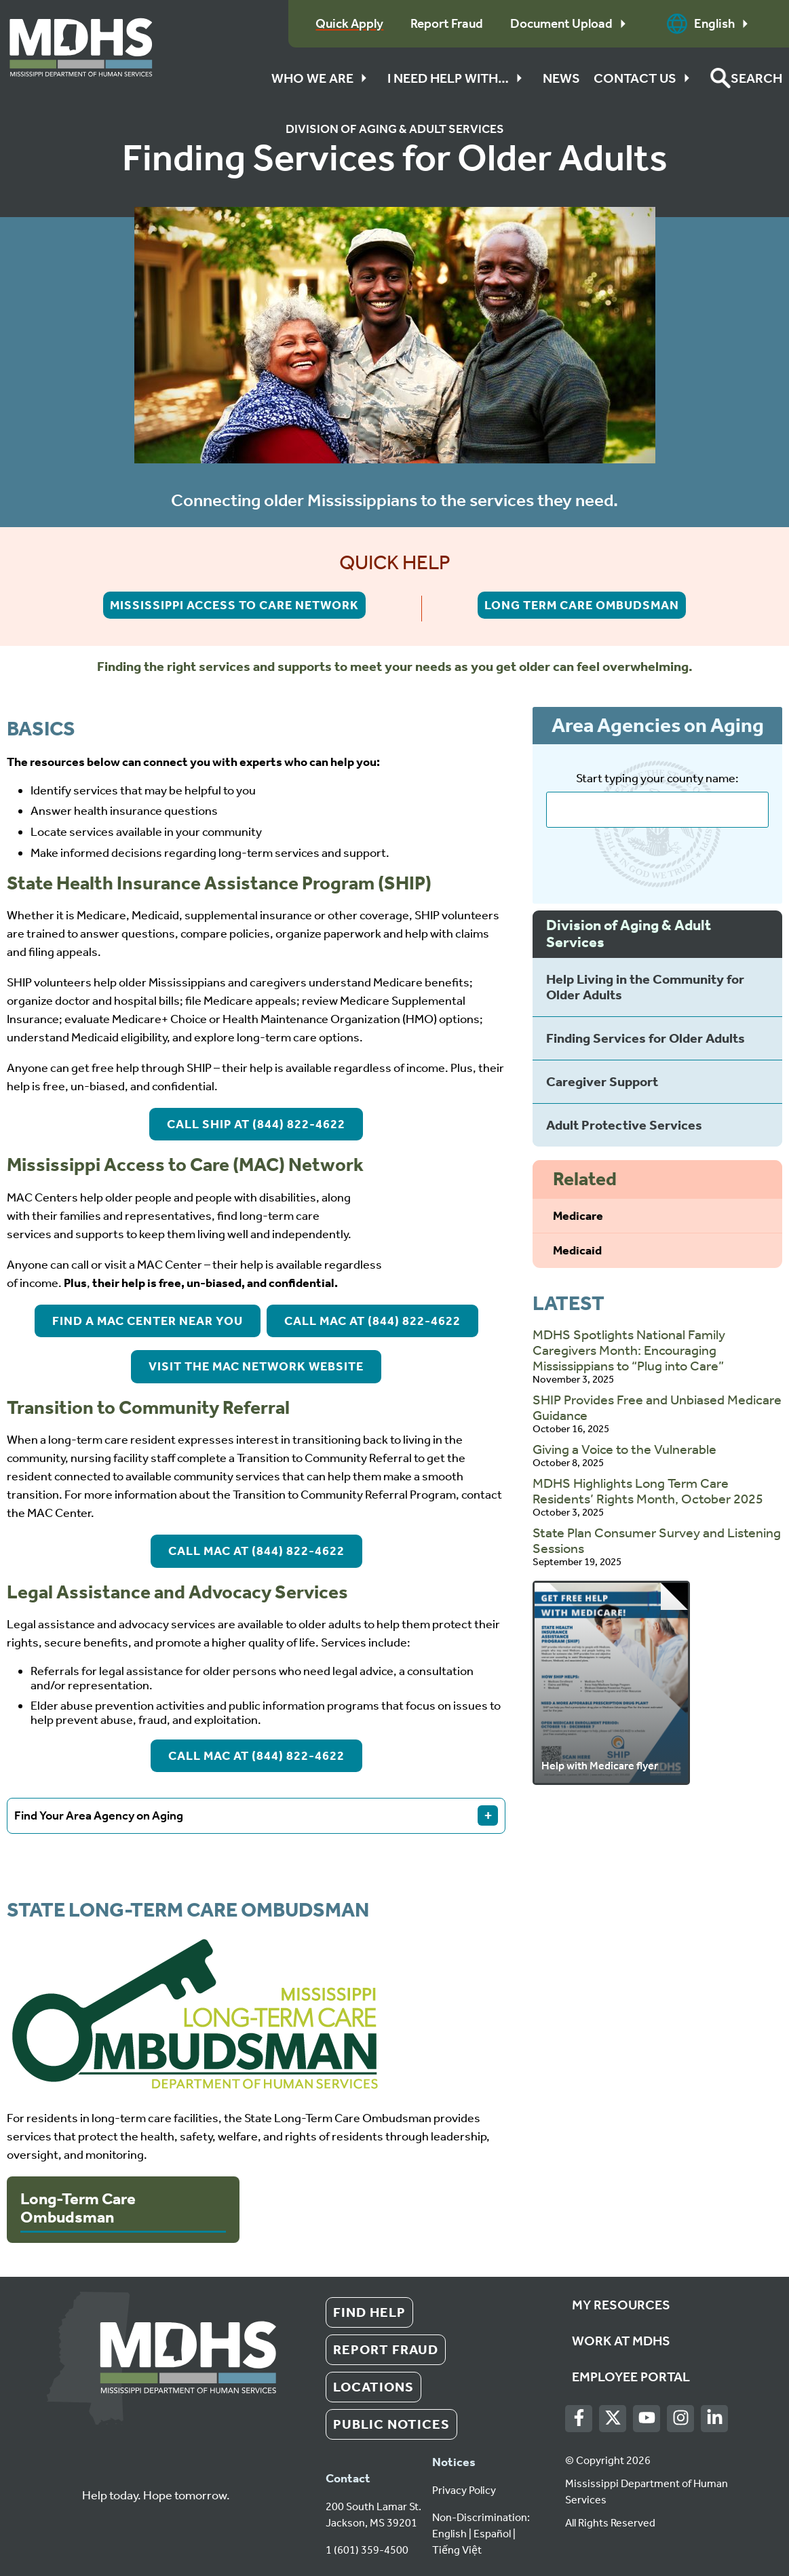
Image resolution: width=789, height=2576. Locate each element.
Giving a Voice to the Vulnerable (624, 1449)
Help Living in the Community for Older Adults (645, 987)
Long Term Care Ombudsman (581, 605)
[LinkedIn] (714, 2418)
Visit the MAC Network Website (256, 1366)
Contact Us (645, 78)
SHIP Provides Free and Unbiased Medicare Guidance (657, 1407)
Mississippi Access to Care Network (234, 605)
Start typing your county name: (657, 778)
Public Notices (391, 2424)
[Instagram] (680, 2418)
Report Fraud (385, 2349)
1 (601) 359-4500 (367, 2549)
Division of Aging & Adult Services (395, 128)
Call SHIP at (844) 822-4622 (256, 1124)
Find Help (369, 2312)
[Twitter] (612, 2418)
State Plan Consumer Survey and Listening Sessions (657, 1540)
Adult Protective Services (624, 1125)
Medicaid (577, 1250)
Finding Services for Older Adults (645, 1038)
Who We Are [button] (322, 78)
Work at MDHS (621, 2340)
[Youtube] (646, 2418)
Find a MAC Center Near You (147, 1320)
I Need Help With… (458, 78)
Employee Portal (631, 2376)
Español (492, 2533)
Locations (373, 2387)
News (561, 78)
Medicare (578, 1215)
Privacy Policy (464, 2490)
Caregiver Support (602, 1081)
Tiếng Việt (457, 2549)
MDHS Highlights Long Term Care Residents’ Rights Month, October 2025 (648, 1491)
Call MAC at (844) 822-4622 (372, 1320)
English (711, 24)
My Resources (621, 2304)
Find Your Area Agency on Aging (256, 1815)
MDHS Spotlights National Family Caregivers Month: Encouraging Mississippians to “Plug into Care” (629, 1350)
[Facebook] (579, 2418)
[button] (746, 78)
